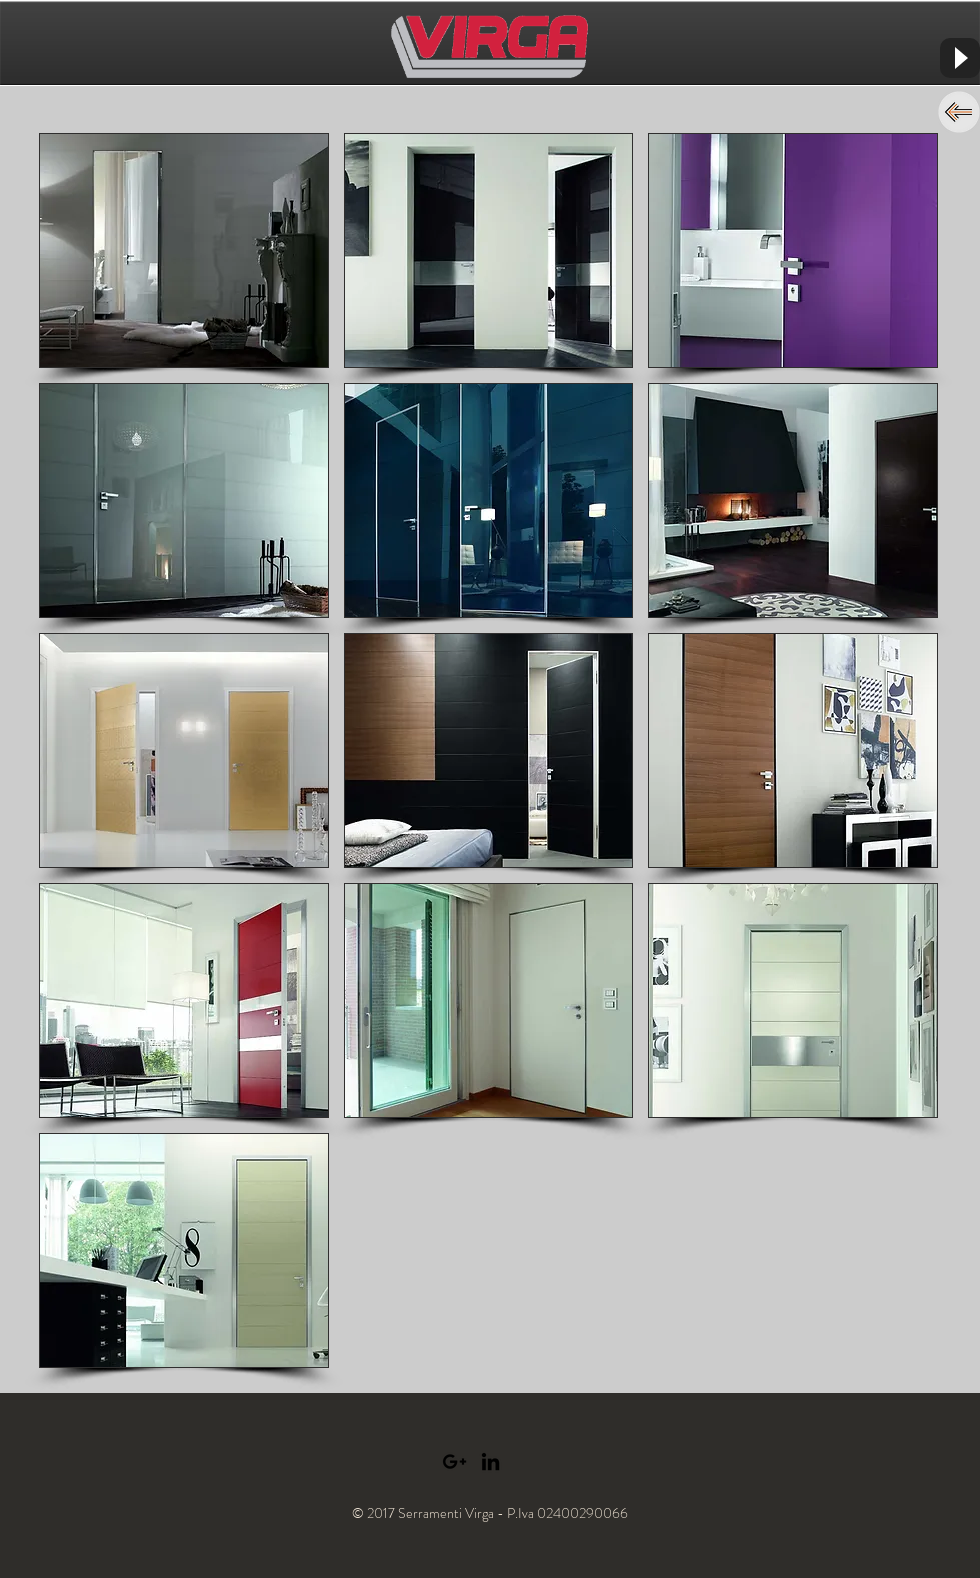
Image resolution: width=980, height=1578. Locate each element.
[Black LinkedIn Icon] (490, 1461)
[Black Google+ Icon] (454, 1461)
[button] (184, 250)
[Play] (960, 58)
